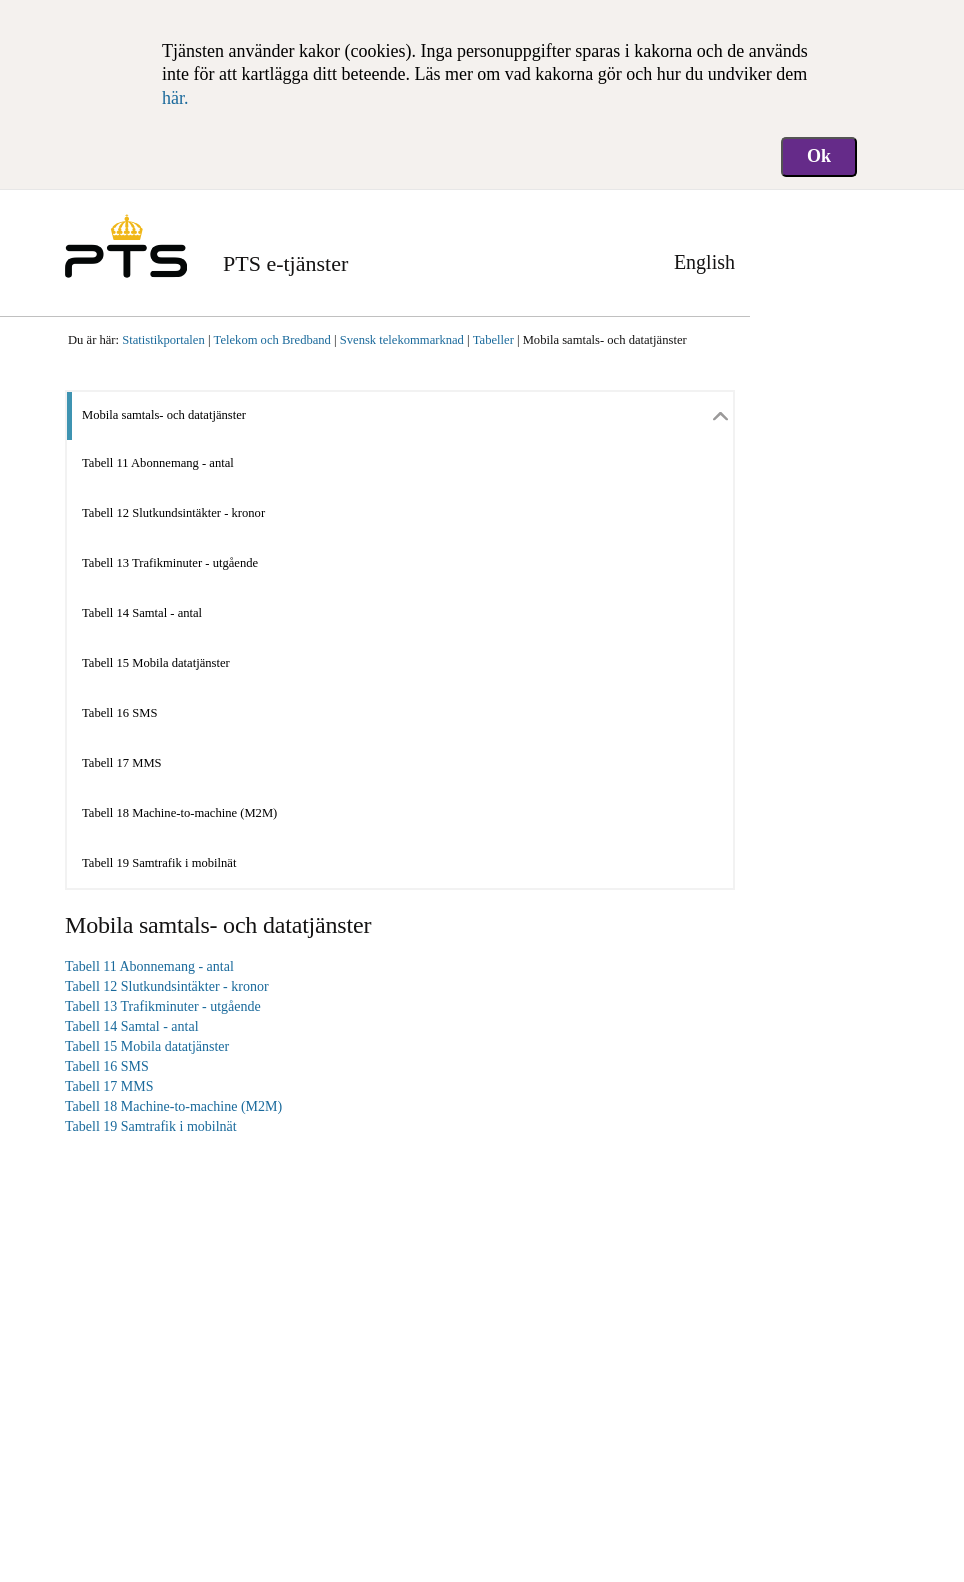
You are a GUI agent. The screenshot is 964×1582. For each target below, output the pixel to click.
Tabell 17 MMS (122, 763)
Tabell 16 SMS (119, 713)
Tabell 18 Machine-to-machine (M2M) (179, 813)
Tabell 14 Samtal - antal (142, 613)
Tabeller (493, 340)
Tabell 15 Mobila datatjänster (156, 663)
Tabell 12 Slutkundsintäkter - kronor (173, 513)
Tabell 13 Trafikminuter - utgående (170, 563)
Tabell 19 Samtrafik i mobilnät (159, 863)
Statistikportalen (163, 340)
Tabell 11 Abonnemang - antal (158, 463)
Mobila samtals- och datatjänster (605, 340)
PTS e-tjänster (285, 263)
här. (175, 98)
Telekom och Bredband (272, 340)
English (704, 262)
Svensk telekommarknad (402, 340)
